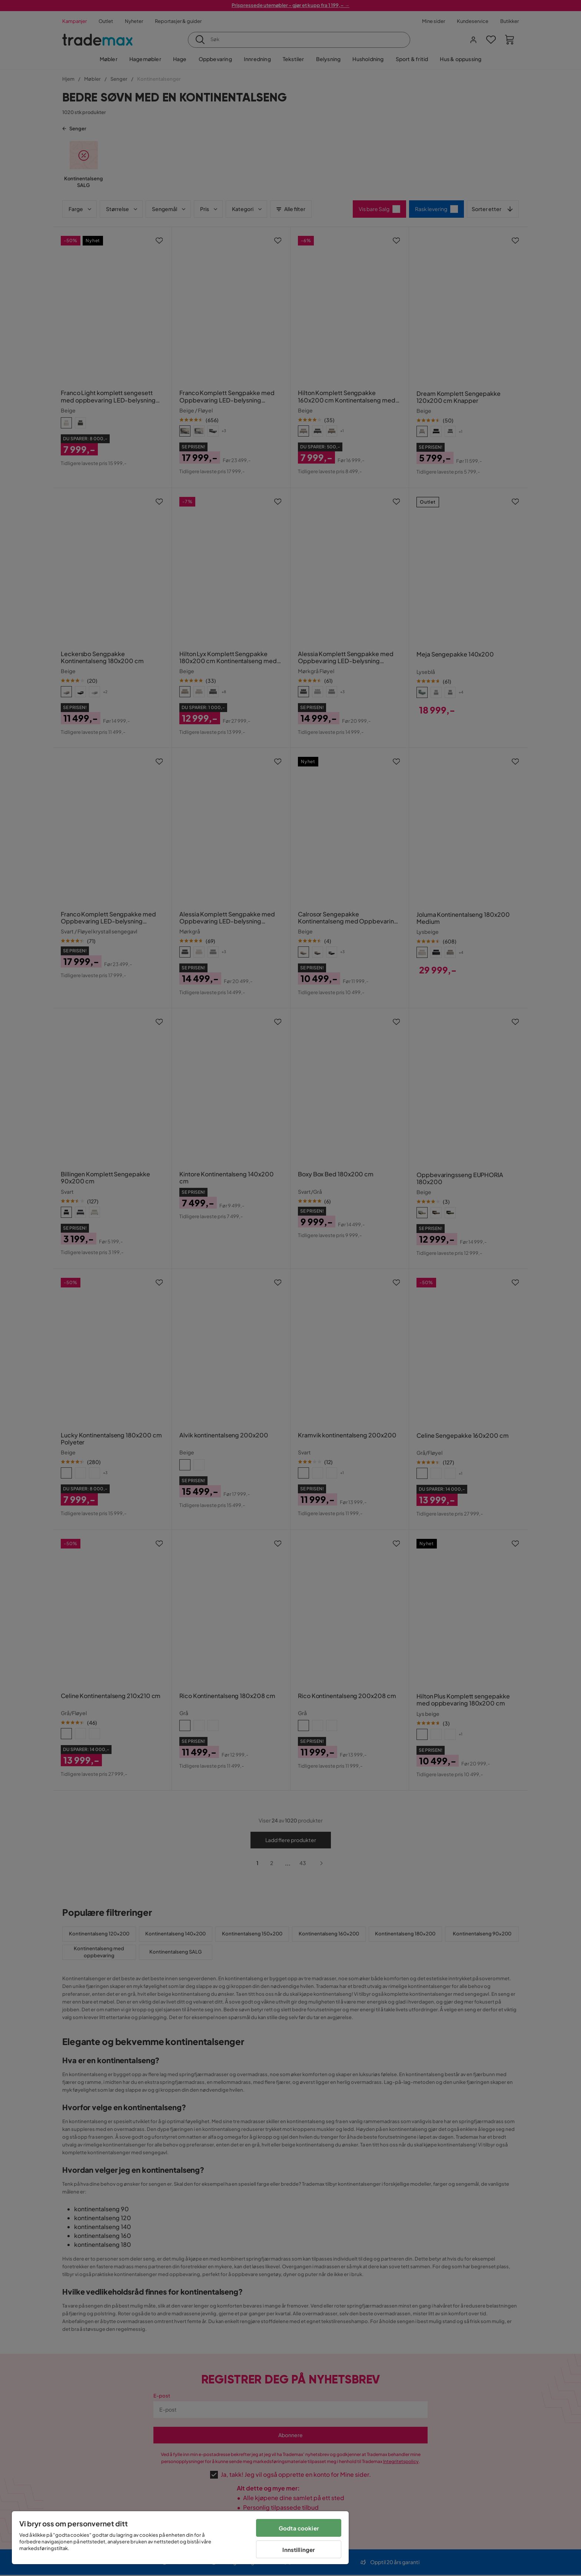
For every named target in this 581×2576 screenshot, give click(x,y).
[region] (180, 2537)
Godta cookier (299, 2528)
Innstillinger (298, 2549)
